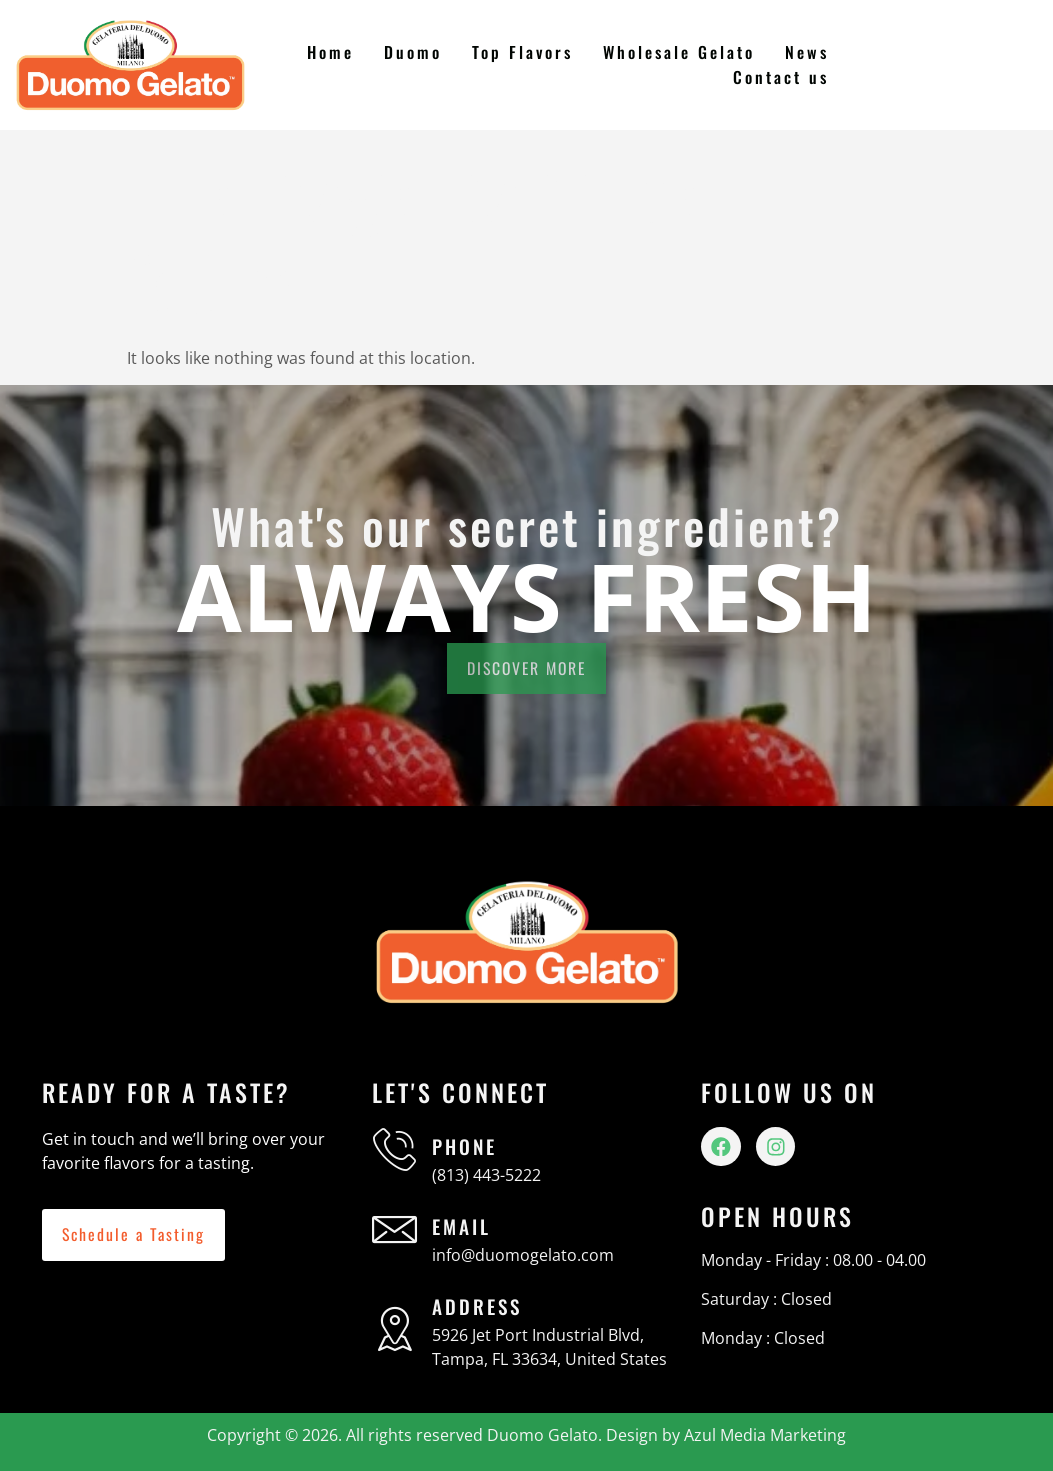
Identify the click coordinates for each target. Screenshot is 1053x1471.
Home (333, 52)
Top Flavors (523, 52)
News (807, 52)
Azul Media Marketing (765, 1435)
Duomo (414, 52)
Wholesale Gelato (680, 52)
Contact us (781, 77)
